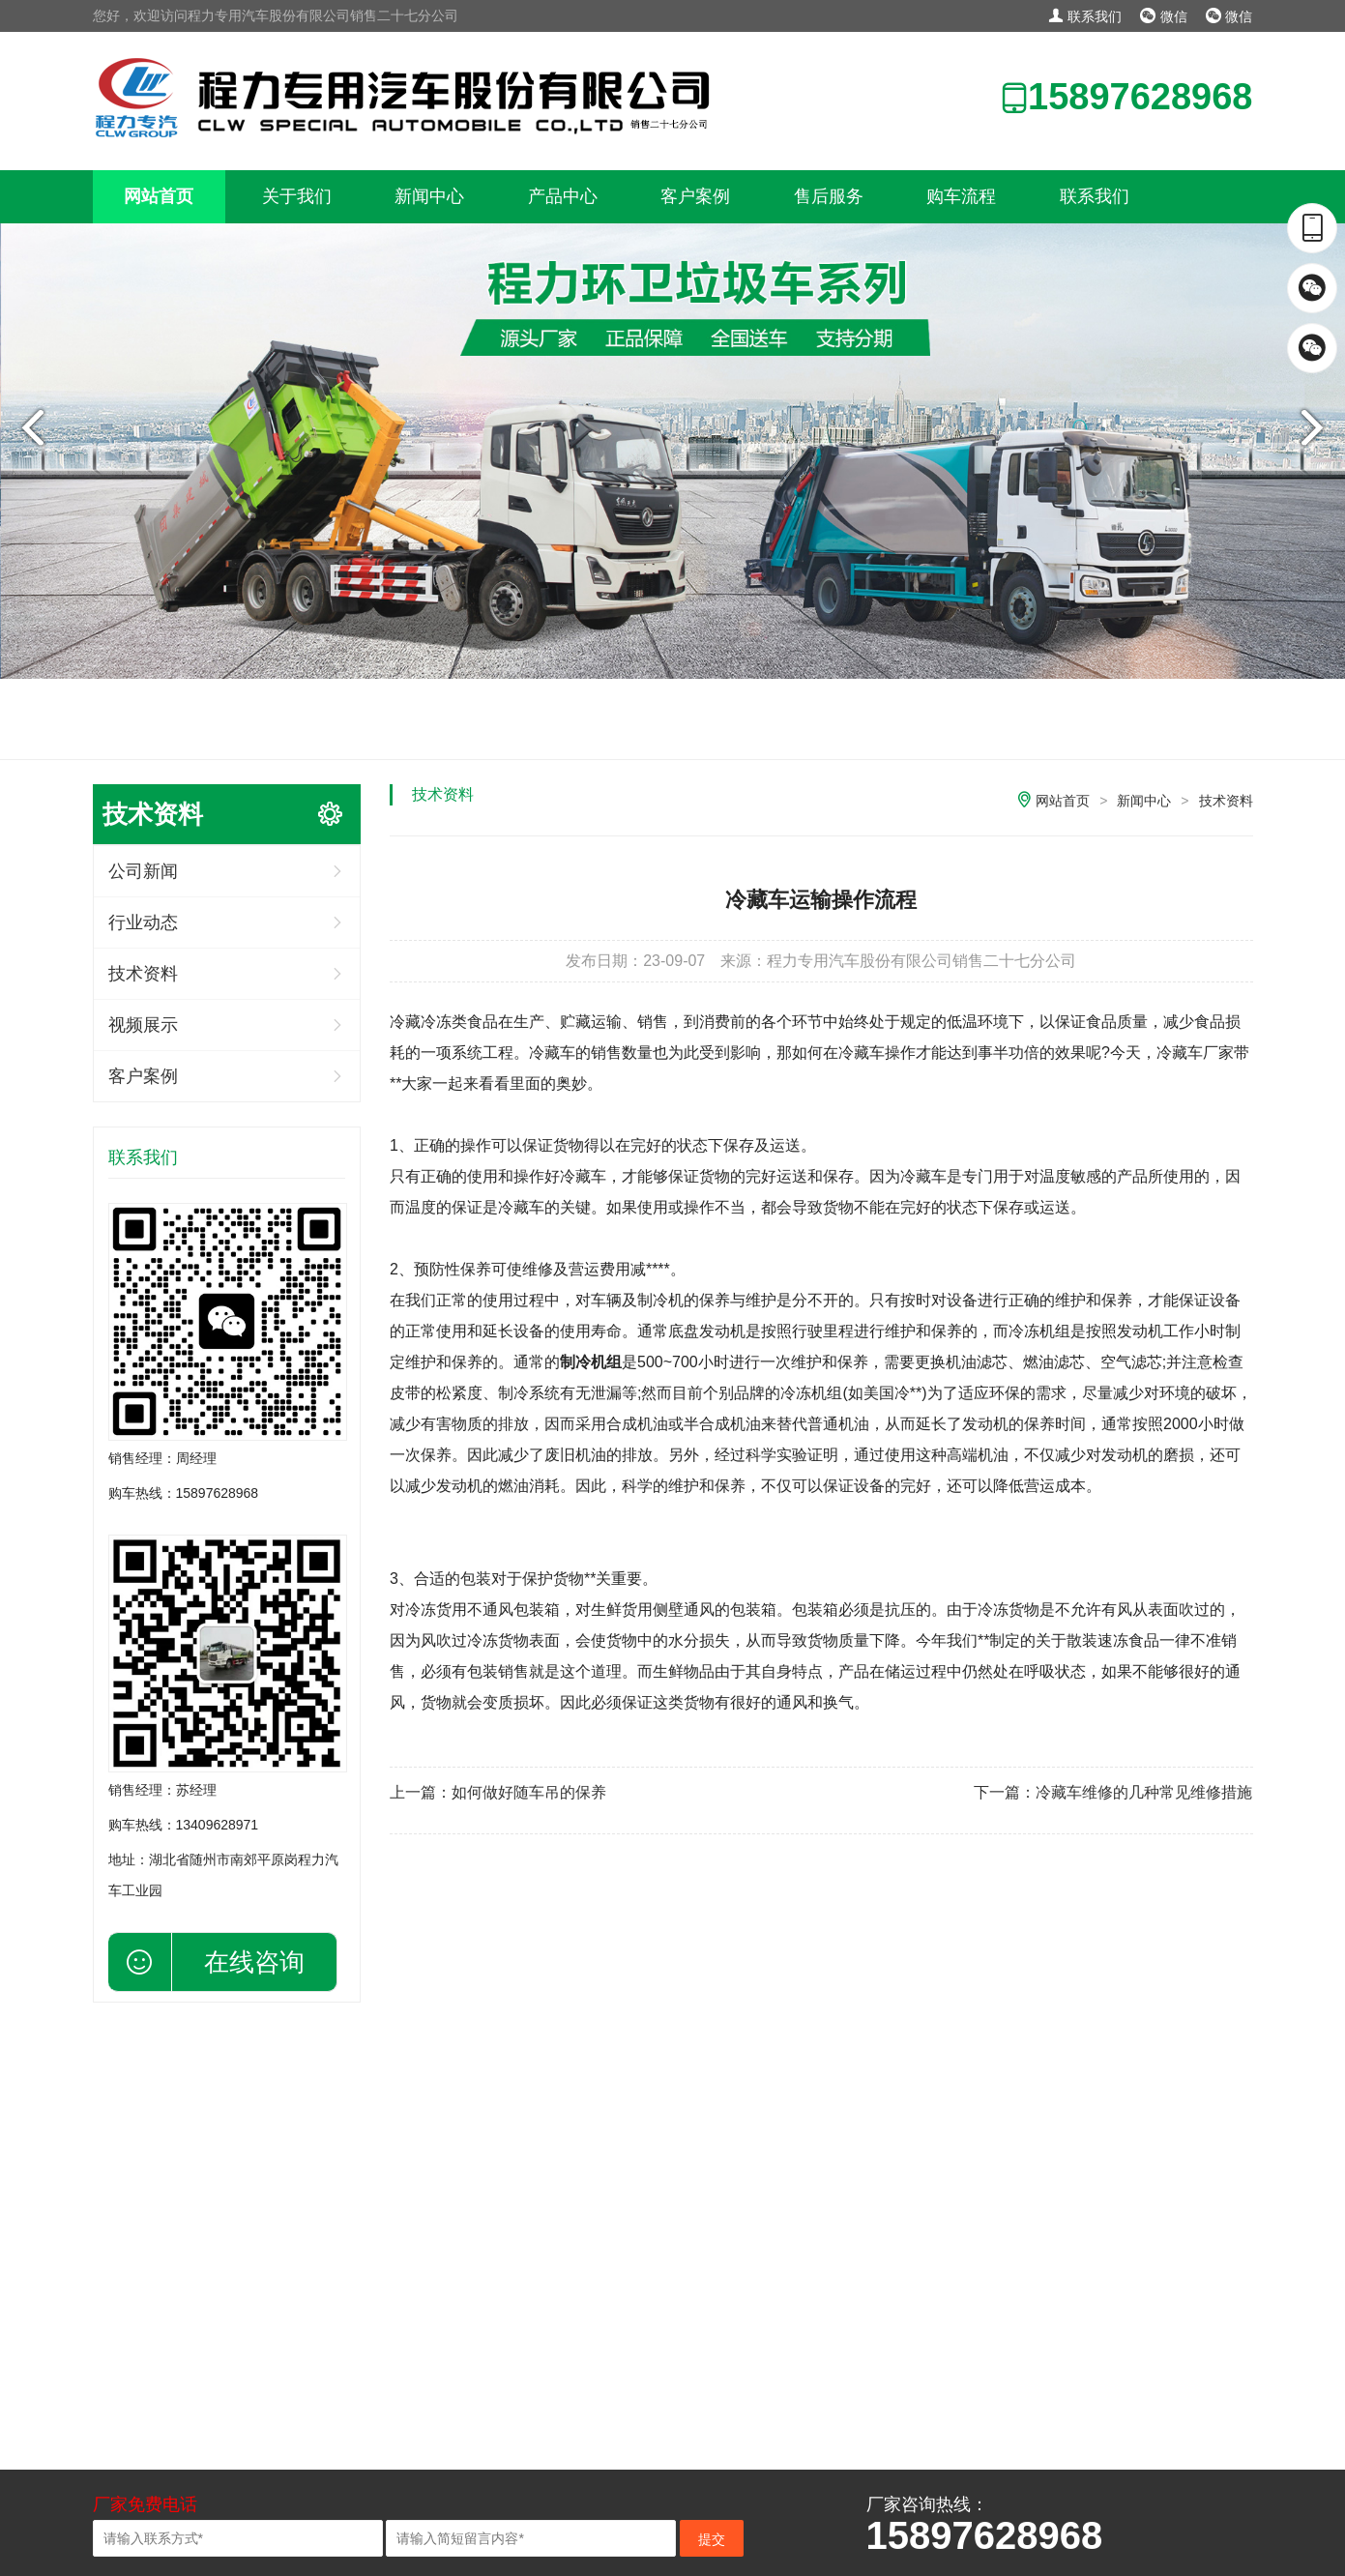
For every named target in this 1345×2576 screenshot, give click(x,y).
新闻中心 (429, 196)
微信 (1163, 16)
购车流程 (961, 196)
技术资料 (143, 973)
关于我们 (297, 196)
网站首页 (158, 196)
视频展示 (143, 1025)
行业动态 (143, 922)
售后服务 (828, 196)
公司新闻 (143, 871)
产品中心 (563, 196)
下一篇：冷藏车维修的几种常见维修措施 (1113, 1792)
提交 (711, 2539)
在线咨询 (254, 1961)
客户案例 (695, 196)
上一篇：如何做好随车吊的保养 (498, 1792)
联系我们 (1085, 16)
